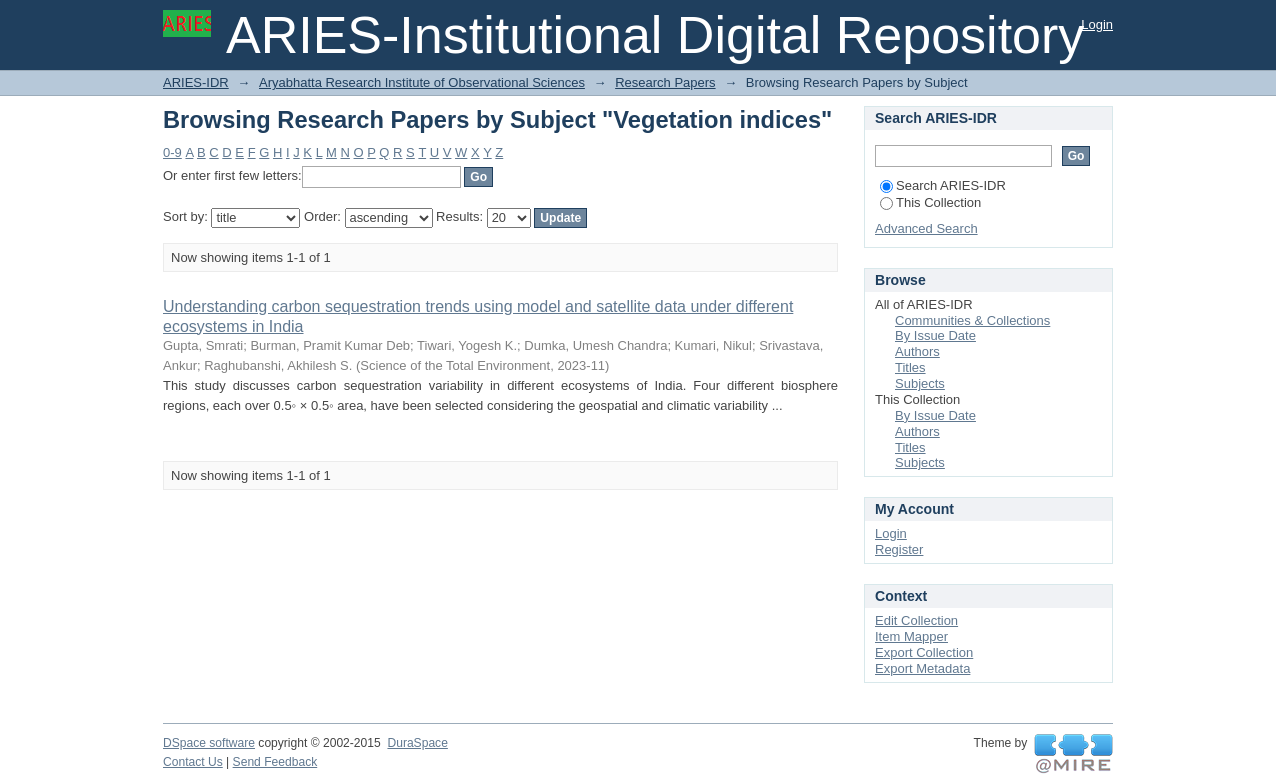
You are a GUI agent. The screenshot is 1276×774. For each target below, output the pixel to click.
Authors (917, 351)
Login (1097, 24)
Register (899, 549)
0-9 (172, 152)
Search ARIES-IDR (943, 185)
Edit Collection (916, 620)
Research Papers (665, 82)
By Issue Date (935, 335)
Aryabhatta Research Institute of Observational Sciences (422, 82)
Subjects (920, 383)
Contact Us (193, 762)
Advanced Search (926, 228)
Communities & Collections (972, 320)
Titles (910, 367)
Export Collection (924, 652)
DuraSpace (417, 743)
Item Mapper (911, 636)
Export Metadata (922, 668)
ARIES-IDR (196, 82)
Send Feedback (275, 762)
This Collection (930, 202)
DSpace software (209, 743)
